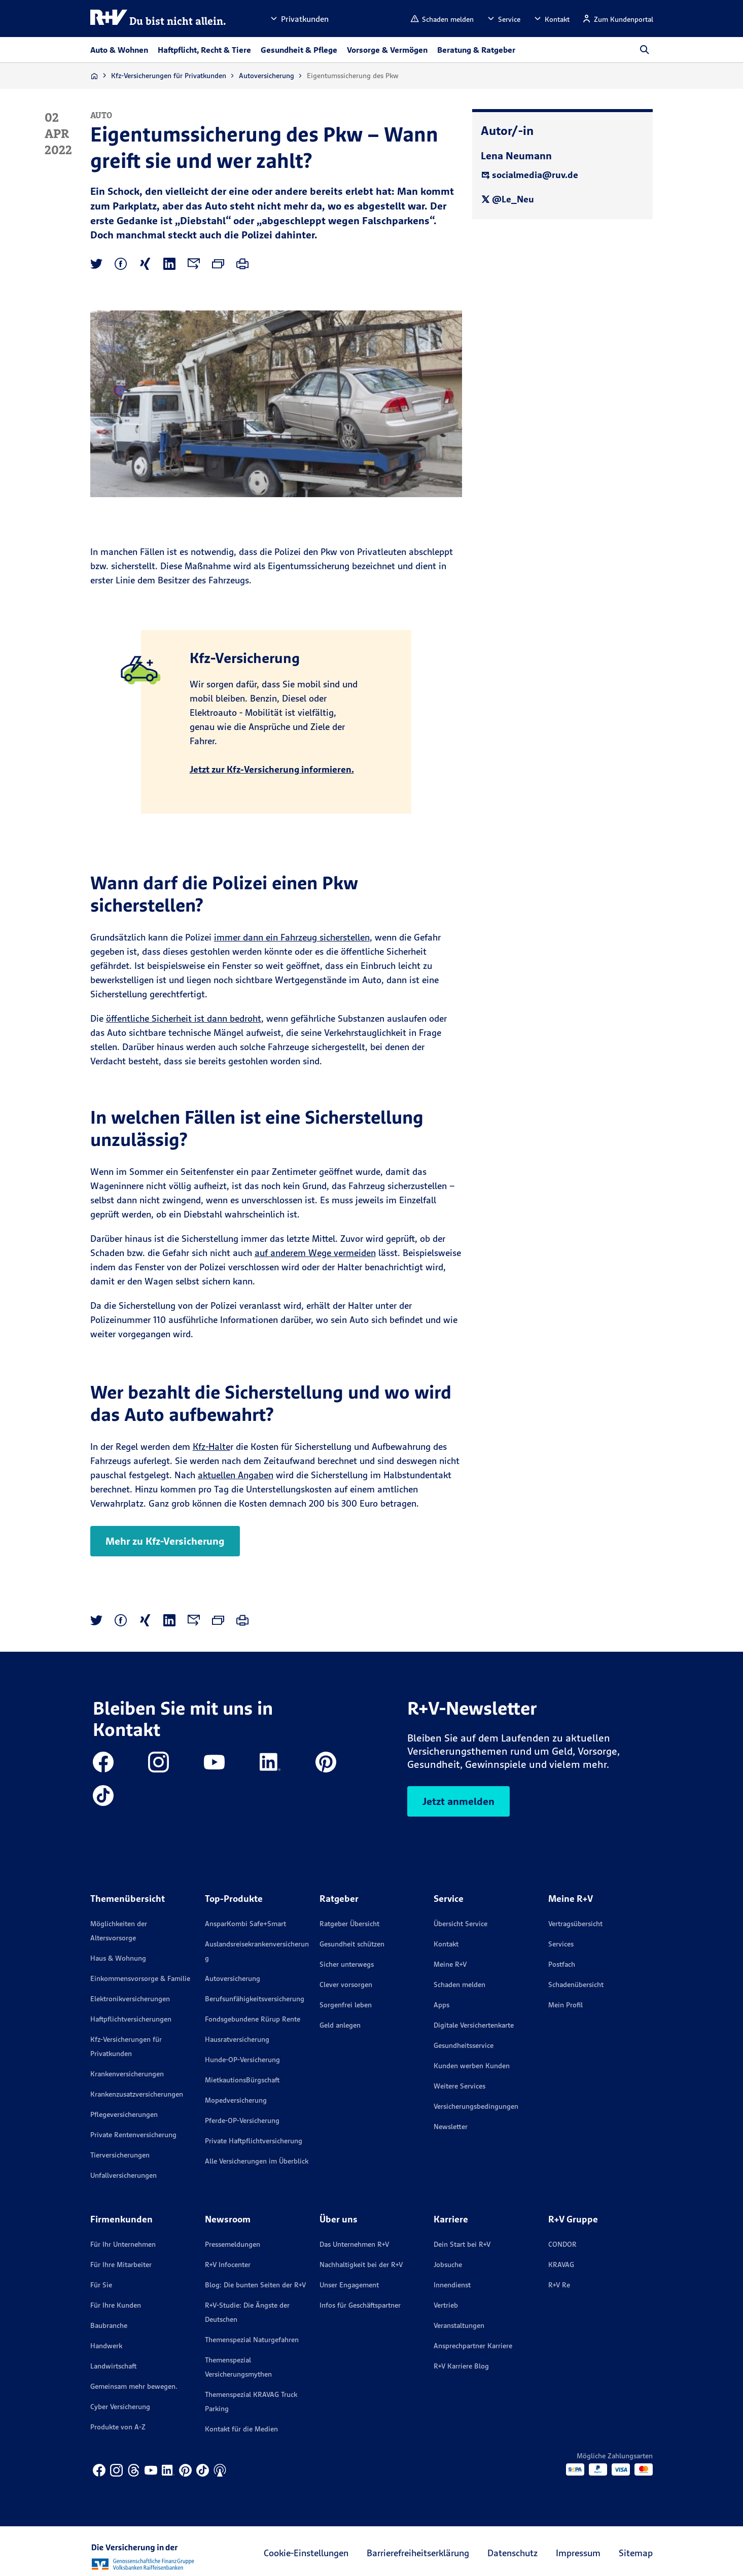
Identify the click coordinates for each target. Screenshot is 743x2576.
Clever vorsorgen (346, 1984)
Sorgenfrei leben (346, 2004)
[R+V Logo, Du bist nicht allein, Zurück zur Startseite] (158, 18)
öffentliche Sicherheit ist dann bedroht (183, 1018)
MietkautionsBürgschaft (242, 2079)
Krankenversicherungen (127, 2073)
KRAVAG (561, 2264)
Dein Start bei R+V (462, 2244)
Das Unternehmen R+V (354, 2244)
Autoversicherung (266, 75)
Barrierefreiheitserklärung (418, 2553)
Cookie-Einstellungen (306, 2553)
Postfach (561, 1964)
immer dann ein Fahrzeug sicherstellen (292, 937)
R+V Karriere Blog (461, 2366)
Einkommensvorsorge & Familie (140, 1978)
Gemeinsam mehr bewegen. (134, 2386)
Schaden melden (459, 1984)
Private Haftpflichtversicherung (253, 2140)
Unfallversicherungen (123, 2175)
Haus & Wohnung (118, 1958)
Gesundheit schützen (352, 1943)
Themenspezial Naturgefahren (252, 2339)
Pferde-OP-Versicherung (242, 2120)
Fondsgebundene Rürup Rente (252, 2019)
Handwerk (106, 2345)
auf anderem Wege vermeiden (315, 1253)
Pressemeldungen (232, 2244)
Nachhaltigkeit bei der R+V (361, 2264)
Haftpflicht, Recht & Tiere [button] (204, 50)
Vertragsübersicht (575, 1923)
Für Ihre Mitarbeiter (121, 2264)
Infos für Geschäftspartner (360, 2305)
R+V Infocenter (228, 2264)
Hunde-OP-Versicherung (242, 2059)
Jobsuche (448, 2264)
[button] (299, 19)
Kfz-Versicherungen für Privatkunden (168, 75)
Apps (441, 2004)
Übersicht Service (460, 1923)
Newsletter (451, 2126)
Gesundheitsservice (463, 2045)
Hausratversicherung (237, 2039)
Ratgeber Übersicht (349, 1923)
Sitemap (636, 2553)
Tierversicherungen (120, 2155)
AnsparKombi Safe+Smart (245, 1923)
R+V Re (559, 2284)
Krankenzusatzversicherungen (136, 2094)
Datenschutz (512, 2553)
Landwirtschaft (113, 2366)
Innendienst (452, 2284)
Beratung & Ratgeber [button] (476, 50)
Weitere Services (459, 2086)
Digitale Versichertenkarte (474, 2025)
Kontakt (446, 1943)
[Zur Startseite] (94, 75)
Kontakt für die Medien (241, 2428)
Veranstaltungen (459, 2325)
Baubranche (108, 2325)
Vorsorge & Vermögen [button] (387, 50)
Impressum (578, 2553)
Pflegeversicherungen (124, 2114)
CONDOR (562, 2244)
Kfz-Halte (211, 1446)
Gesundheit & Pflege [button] (299, 50)
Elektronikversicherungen (130, 1998)
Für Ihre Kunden (115, 2305)
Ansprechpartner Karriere (473, 2345)
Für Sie (101, 2284)
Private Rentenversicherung (133, 2134)
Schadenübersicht (576, 1984)
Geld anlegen (340, 2025)
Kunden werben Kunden (472, 2065)
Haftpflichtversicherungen (130, 2019)
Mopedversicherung (236, 2100)
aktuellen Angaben (235, 1475)
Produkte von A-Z (118, 2426)
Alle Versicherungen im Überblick (256, 2161)
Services (561, 1943)
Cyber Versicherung (120, 2406)
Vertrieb (446, 2305)
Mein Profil (565, 2004)
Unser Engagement (349, 2284)
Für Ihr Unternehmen (123, 2244)
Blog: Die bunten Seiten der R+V (255, 2284)
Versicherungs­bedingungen (476, 2106)
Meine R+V (450, 1964)
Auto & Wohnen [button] (119, 50)
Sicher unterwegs (347, 1964)
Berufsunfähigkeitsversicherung (254, 1998)
